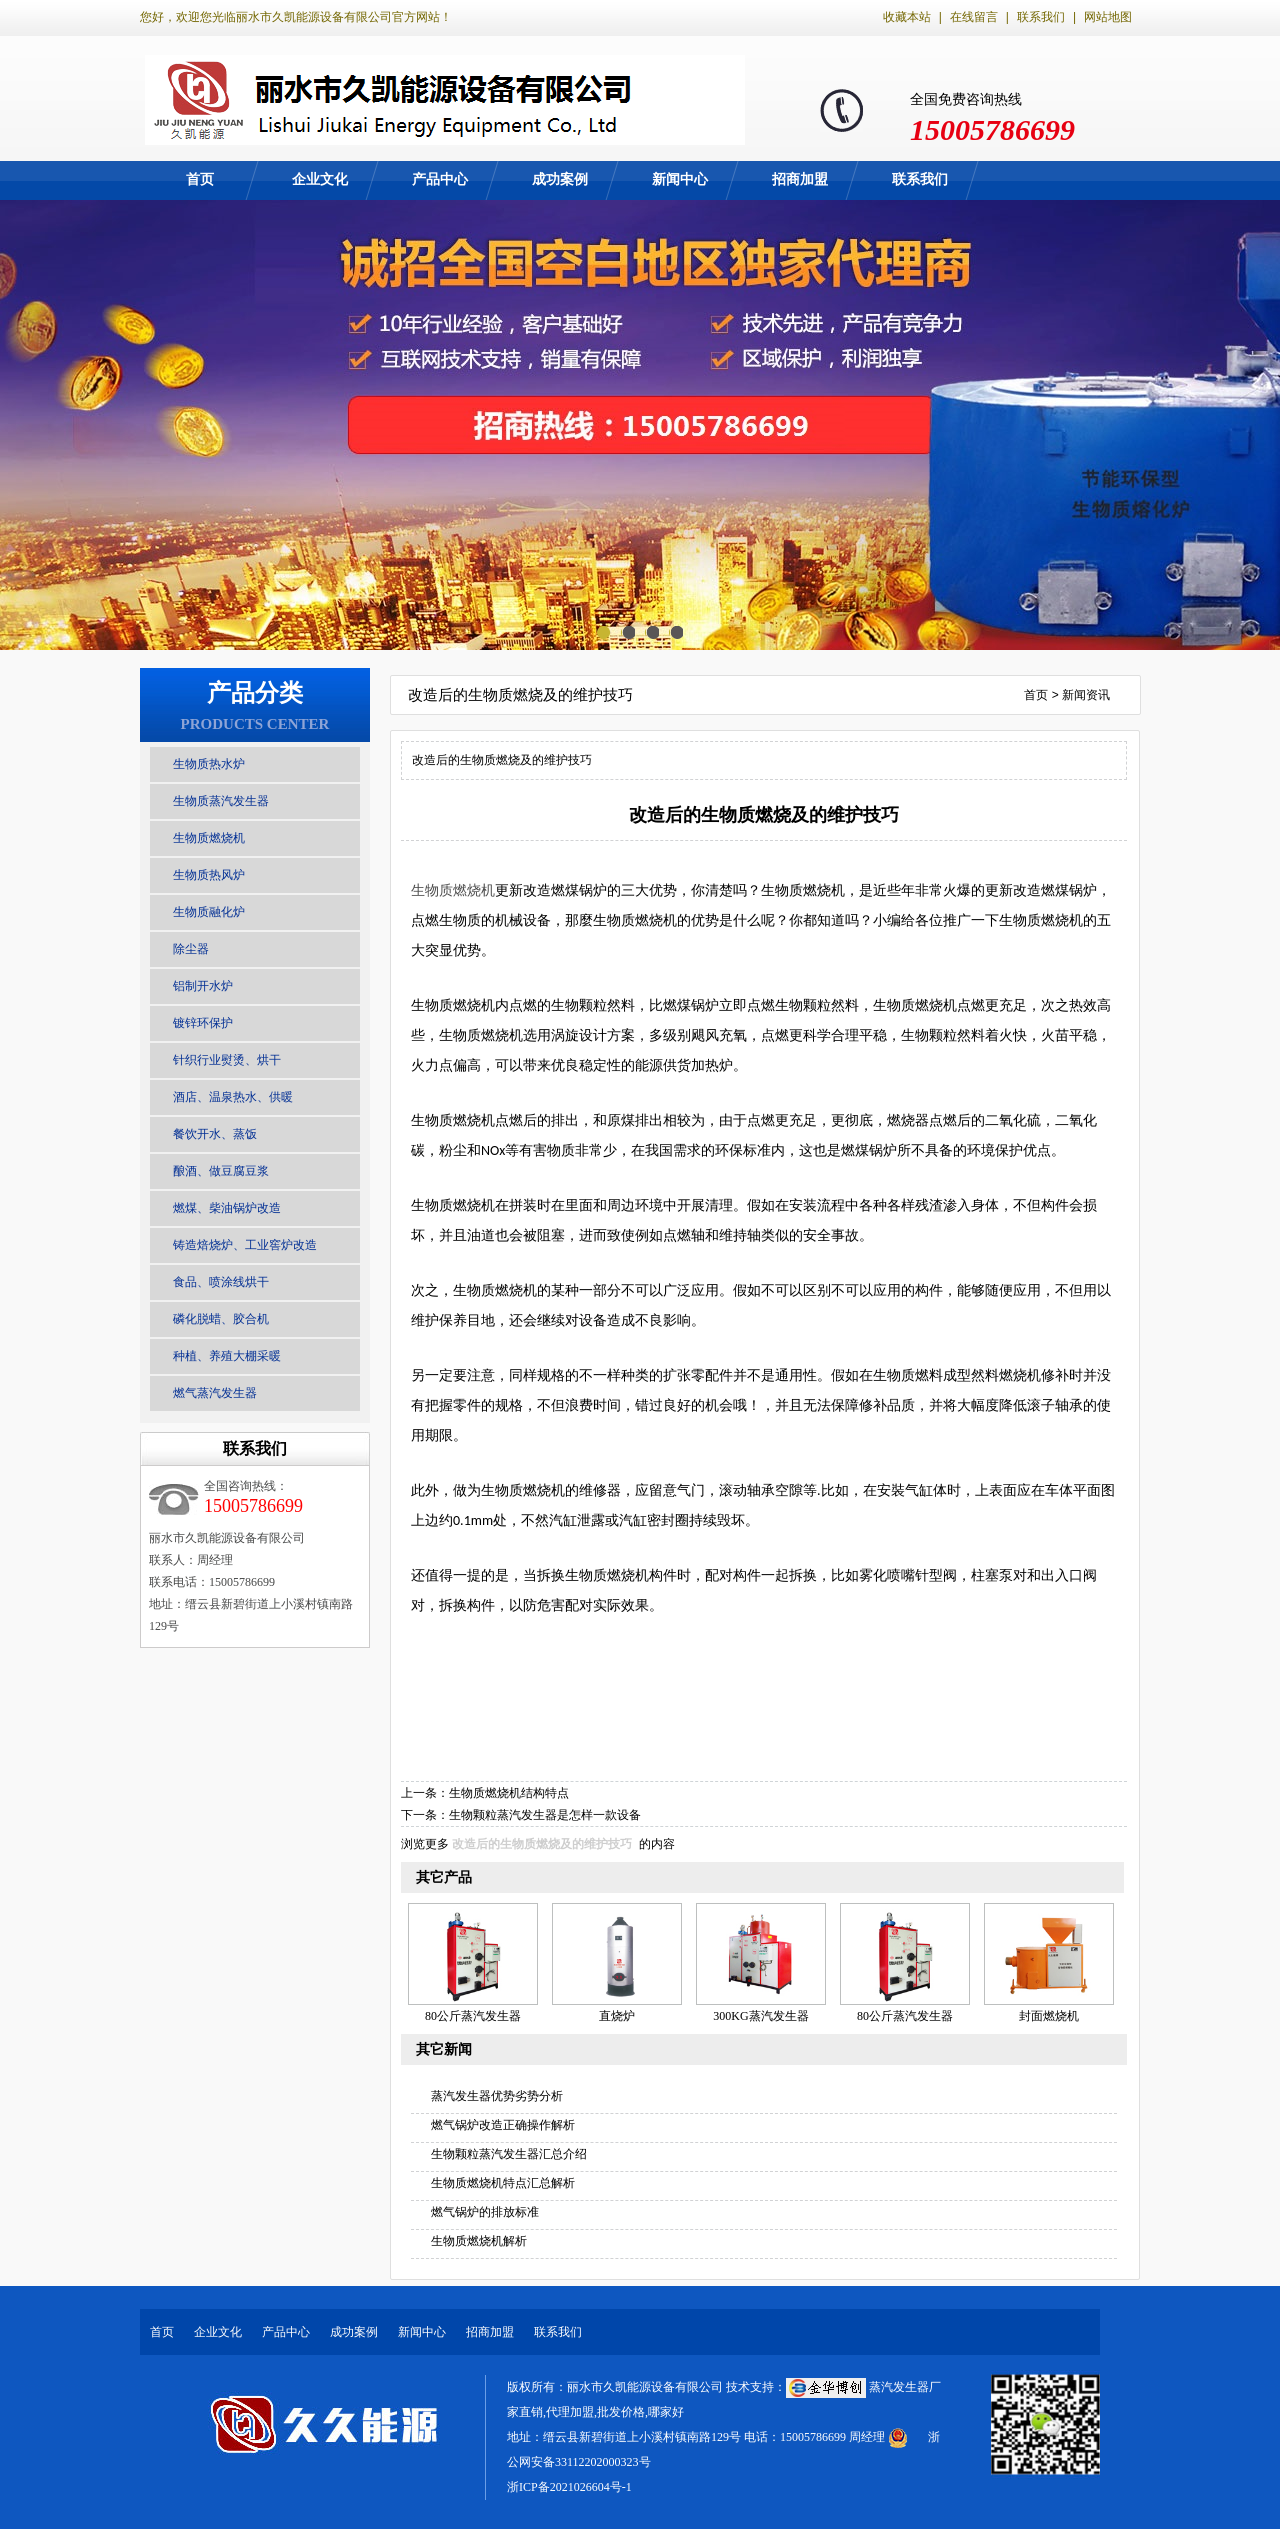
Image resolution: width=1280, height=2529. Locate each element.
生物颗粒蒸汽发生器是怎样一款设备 (545, 1815)
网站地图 (1108, 17)
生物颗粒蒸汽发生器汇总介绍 (509, 2154)
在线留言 (974, 17)
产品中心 (440, 179)
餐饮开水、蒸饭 (215, 1134)
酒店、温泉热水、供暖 (233, 1097)
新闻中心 (680, 179)
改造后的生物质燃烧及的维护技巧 (542, 1844)
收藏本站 (907, 17)
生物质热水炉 (209, 764)
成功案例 (560, 179)
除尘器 (191, 949)
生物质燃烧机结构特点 (509, 1793)
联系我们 (1041, 17)
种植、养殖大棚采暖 (227, 1356)
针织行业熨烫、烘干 (227, 1060)
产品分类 (255, 693)
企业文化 (320, 179)
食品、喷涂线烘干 (221, 1282)
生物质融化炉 (209, 912)
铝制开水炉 (203, 986)
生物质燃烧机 (209, 838)
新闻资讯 (1086, 695)
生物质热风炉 (209, 875)
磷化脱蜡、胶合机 (221, 1319)
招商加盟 (800, 179)
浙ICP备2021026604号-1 (569, 2487)
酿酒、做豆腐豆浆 (221, 1171)
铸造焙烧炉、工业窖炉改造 (245, 1245)
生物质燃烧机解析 (479, 2241)
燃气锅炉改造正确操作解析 (503, 2125)
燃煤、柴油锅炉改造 (227, 1208)
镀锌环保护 (203, 1023)
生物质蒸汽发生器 (221, 801)
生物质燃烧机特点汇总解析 (503, 2183)
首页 (200, 179)
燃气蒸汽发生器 (215, 1393)
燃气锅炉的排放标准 (485, 2212)
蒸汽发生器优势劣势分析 (497, 2096)
